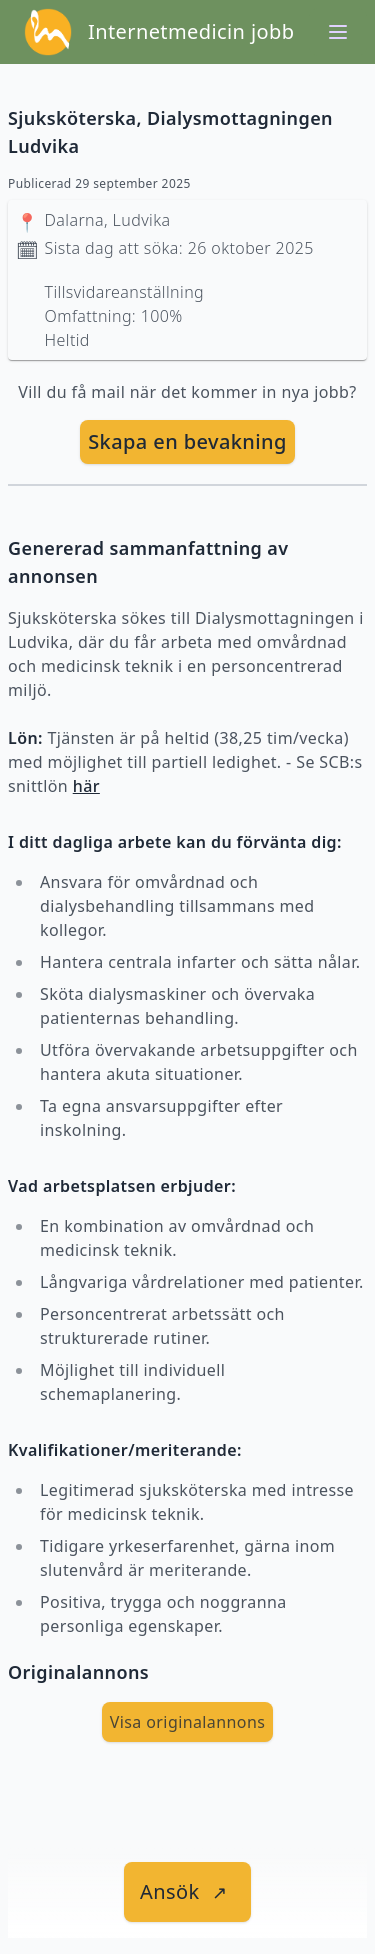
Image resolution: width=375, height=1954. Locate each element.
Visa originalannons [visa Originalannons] (188, 1722)
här (86, 786)
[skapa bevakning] (187, 442)
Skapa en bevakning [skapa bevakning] (187, 441)
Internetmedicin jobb (191, 31)
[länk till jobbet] (187, 1892)
